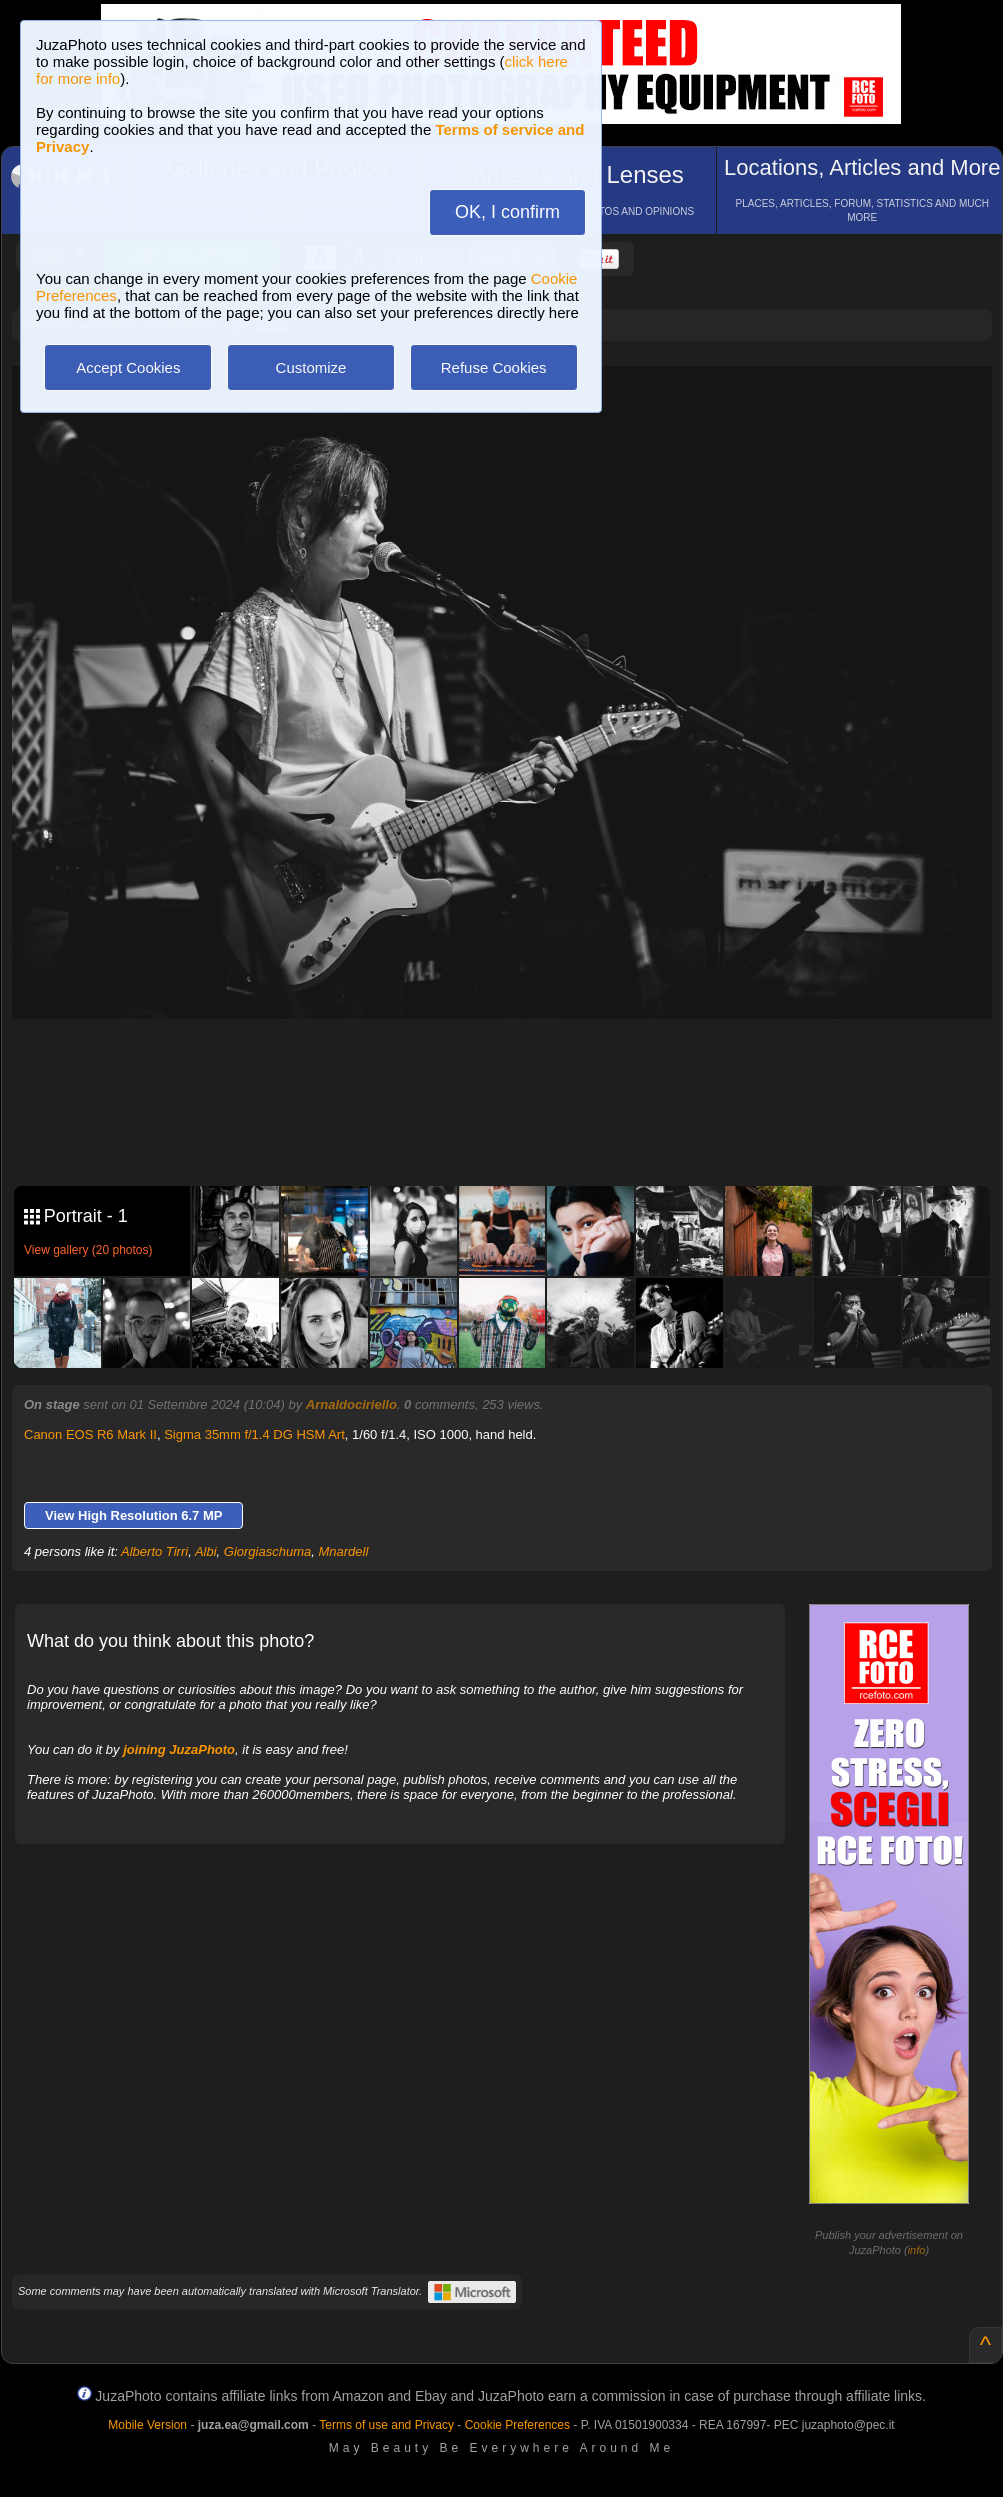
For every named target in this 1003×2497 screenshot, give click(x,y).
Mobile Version (147, 2425)
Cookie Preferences (517, 2425)
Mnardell (343, 1551)
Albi (206, 1551)
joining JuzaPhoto (179, 1749)
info (917, 2250)
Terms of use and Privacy (386, 2425)
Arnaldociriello (351, 1404)
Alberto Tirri (154, 1551)
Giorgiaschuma (267, 1551)
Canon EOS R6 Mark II (90, 1434)
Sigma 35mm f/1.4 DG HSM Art (254, 1434)
